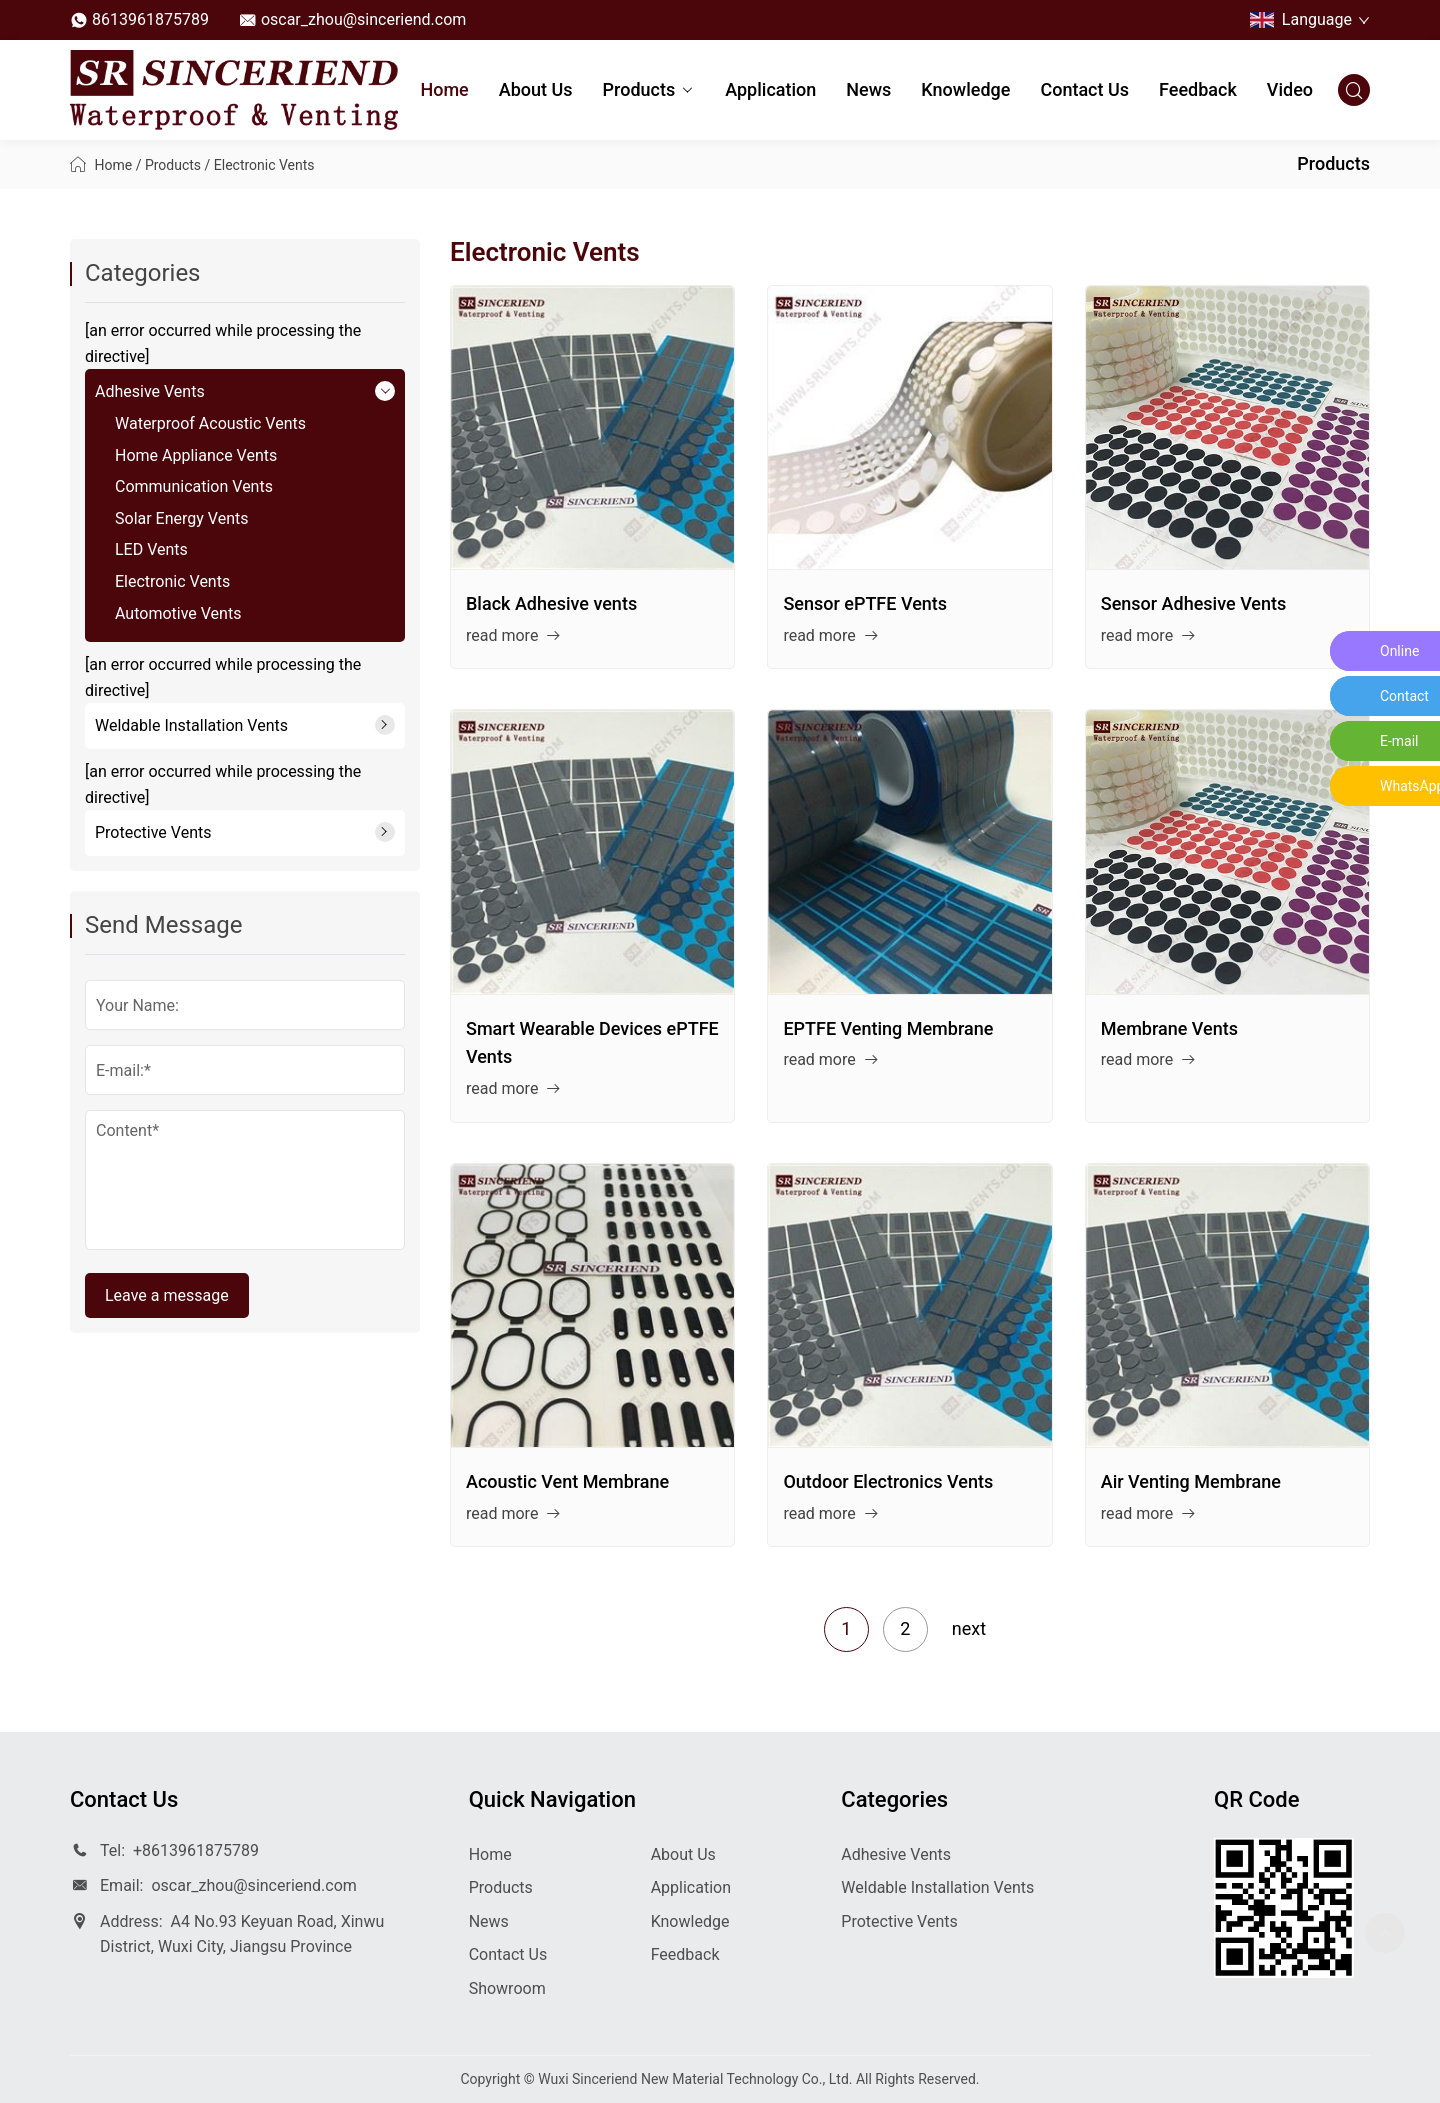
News (868, 89)
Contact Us (1084, 89)
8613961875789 (150, 19)
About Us (536, 89)
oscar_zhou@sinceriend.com (363, 19)
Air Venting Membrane (1191, 1481)
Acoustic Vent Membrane (567, 1481)
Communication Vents (194, 486)
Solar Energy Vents (181, 518)
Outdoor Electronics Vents (888, 1481)
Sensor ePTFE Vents (865, 603)
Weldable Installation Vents (191, 725)
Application (770, 89)
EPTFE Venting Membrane (888, 1028)
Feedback (1198, 89)
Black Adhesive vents (551, 603)
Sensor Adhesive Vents (1194, 603)
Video (1290, 89)
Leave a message (167, 1295)
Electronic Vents (264, 165)
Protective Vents (153, 832)
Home (444, 89)
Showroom (507, 1988)
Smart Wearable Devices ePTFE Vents (592, 1043)
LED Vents (151, 549)
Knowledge (965, 89)
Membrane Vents (1169, 1028)
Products (649, 91)
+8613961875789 (196, 1850)
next (969, 1628)
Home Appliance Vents (196, 455)
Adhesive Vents (150, 391)
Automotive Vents (178, 613)
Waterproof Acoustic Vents (210, 423)
